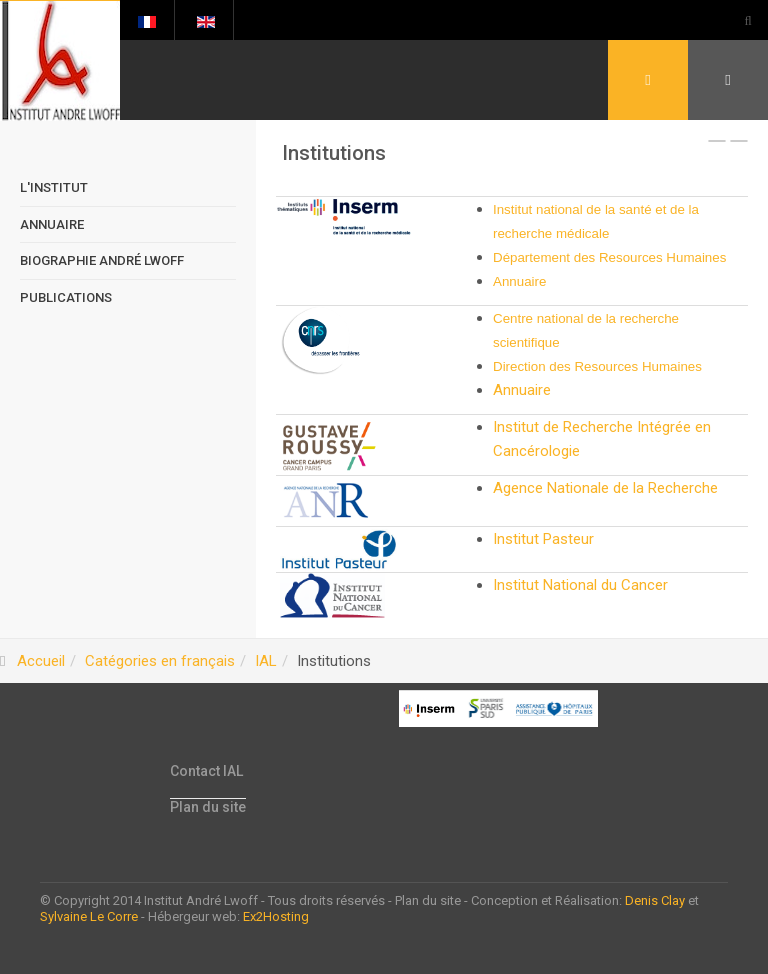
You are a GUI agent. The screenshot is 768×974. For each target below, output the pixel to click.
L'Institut (54, 187)
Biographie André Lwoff (102, 260)
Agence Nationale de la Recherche (605, 488)
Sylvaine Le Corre (89, 916)
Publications (66, 297)
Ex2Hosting (276, 916)
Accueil (41, 661)
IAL (266, 661)
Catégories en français (160, 661)
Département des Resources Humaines (609, 257)
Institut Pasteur (543, 539)
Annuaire (519, 281)
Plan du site (208, 807)
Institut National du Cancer (580, 585)
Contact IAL (206, 771)
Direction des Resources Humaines (597, 366)
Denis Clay (655, 900)
